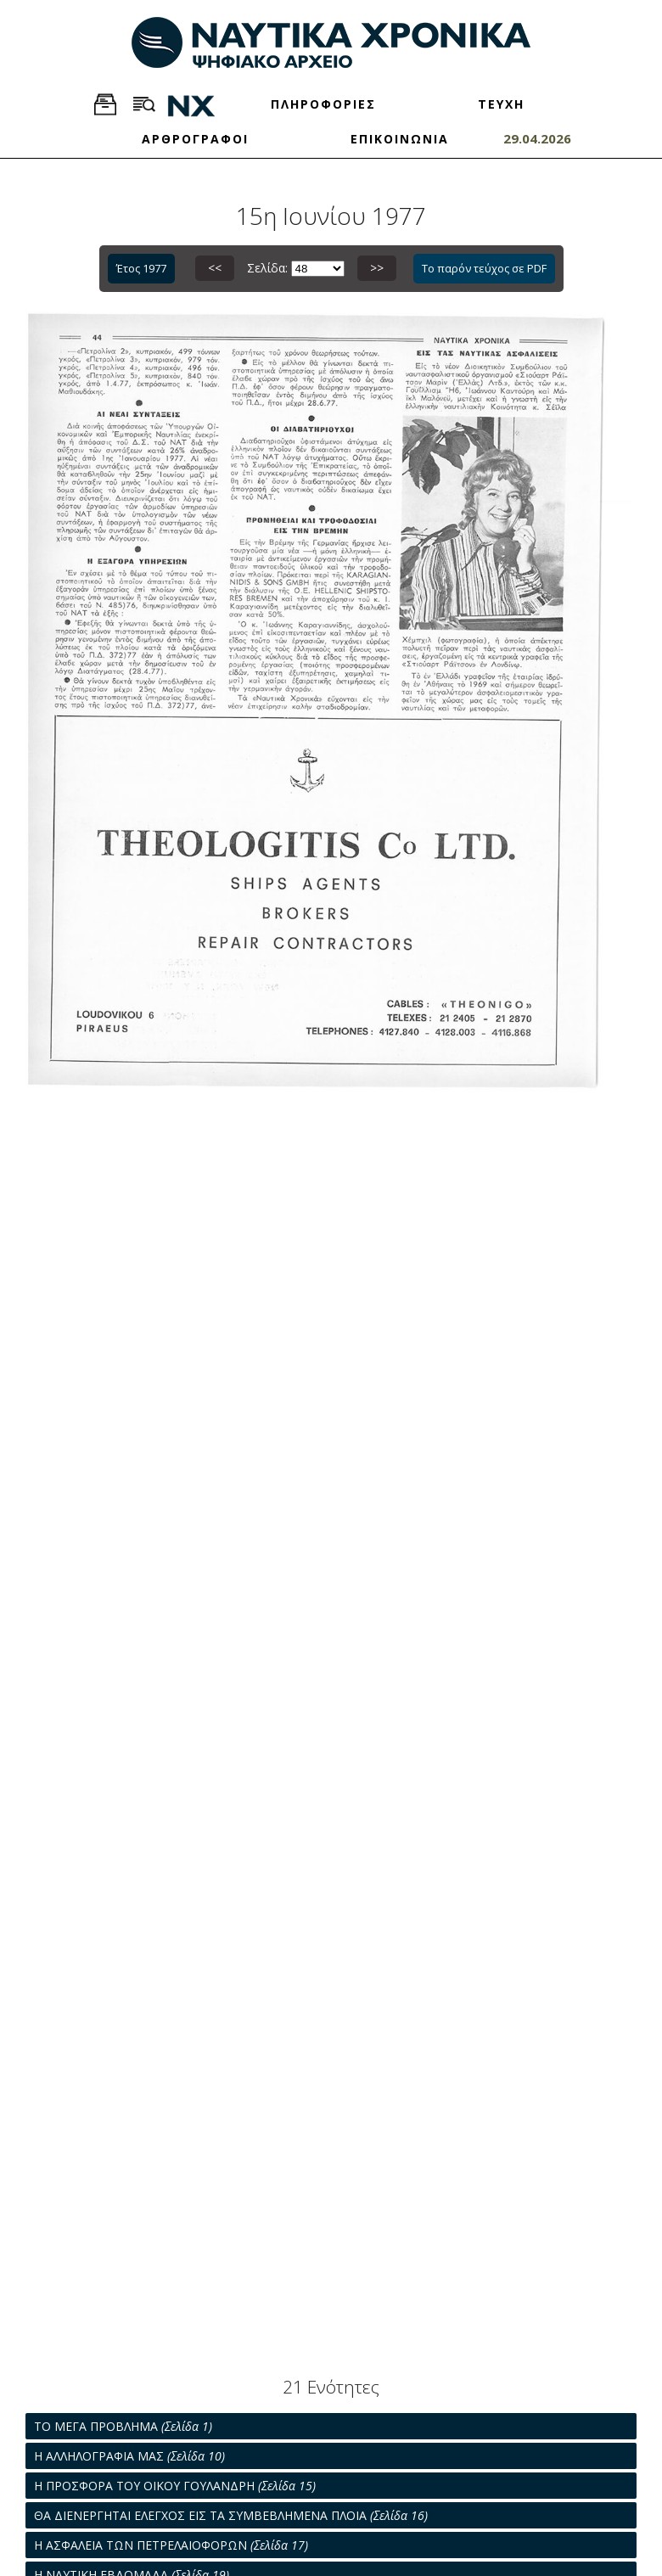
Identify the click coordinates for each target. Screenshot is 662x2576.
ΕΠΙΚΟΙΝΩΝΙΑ (400, 139)
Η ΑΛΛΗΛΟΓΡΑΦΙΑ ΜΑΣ (129, 2456)
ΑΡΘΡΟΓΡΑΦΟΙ (195, 139)
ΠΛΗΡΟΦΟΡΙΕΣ (323, 104)
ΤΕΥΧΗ (501, 104)
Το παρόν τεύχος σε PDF (484, 268)
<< (215, 268)
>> (377, 268)
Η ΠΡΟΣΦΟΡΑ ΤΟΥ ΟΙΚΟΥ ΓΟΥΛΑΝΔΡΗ (175, 2486)
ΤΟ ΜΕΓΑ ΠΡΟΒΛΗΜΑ (123, 2426)
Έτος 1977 (141, 268)
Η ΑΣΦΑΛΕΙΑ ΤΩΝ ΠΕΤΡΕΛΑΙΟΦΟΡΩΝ (171, 2545)
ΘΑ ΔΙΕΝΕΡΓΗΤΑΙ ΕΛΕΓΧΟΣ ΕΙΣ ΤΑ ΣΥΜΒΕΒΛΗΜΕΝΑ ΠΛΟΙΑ (231, 2515)
